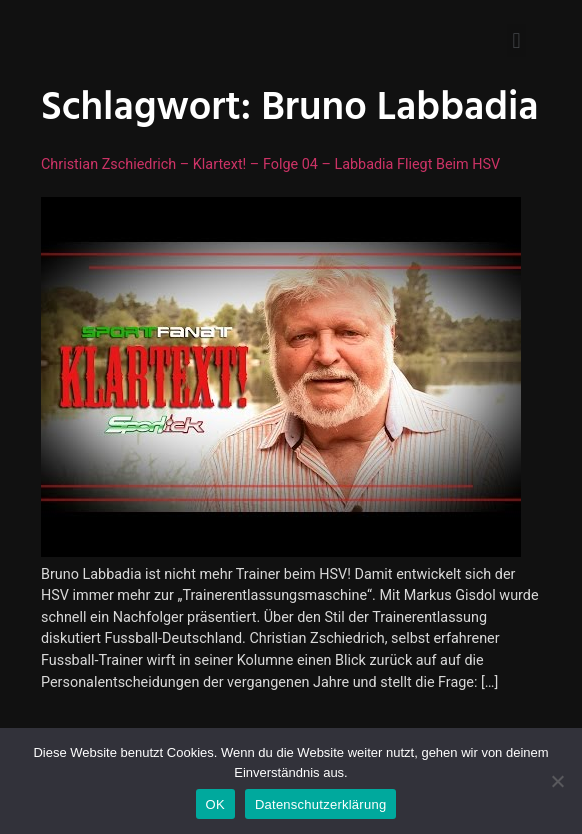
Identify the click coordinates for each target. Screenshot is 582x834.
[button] (516, 40)
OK (215, 804)
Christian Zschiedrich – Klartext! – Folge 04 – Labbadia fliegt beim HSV (270, 164)
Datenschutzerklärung (320, 804)
